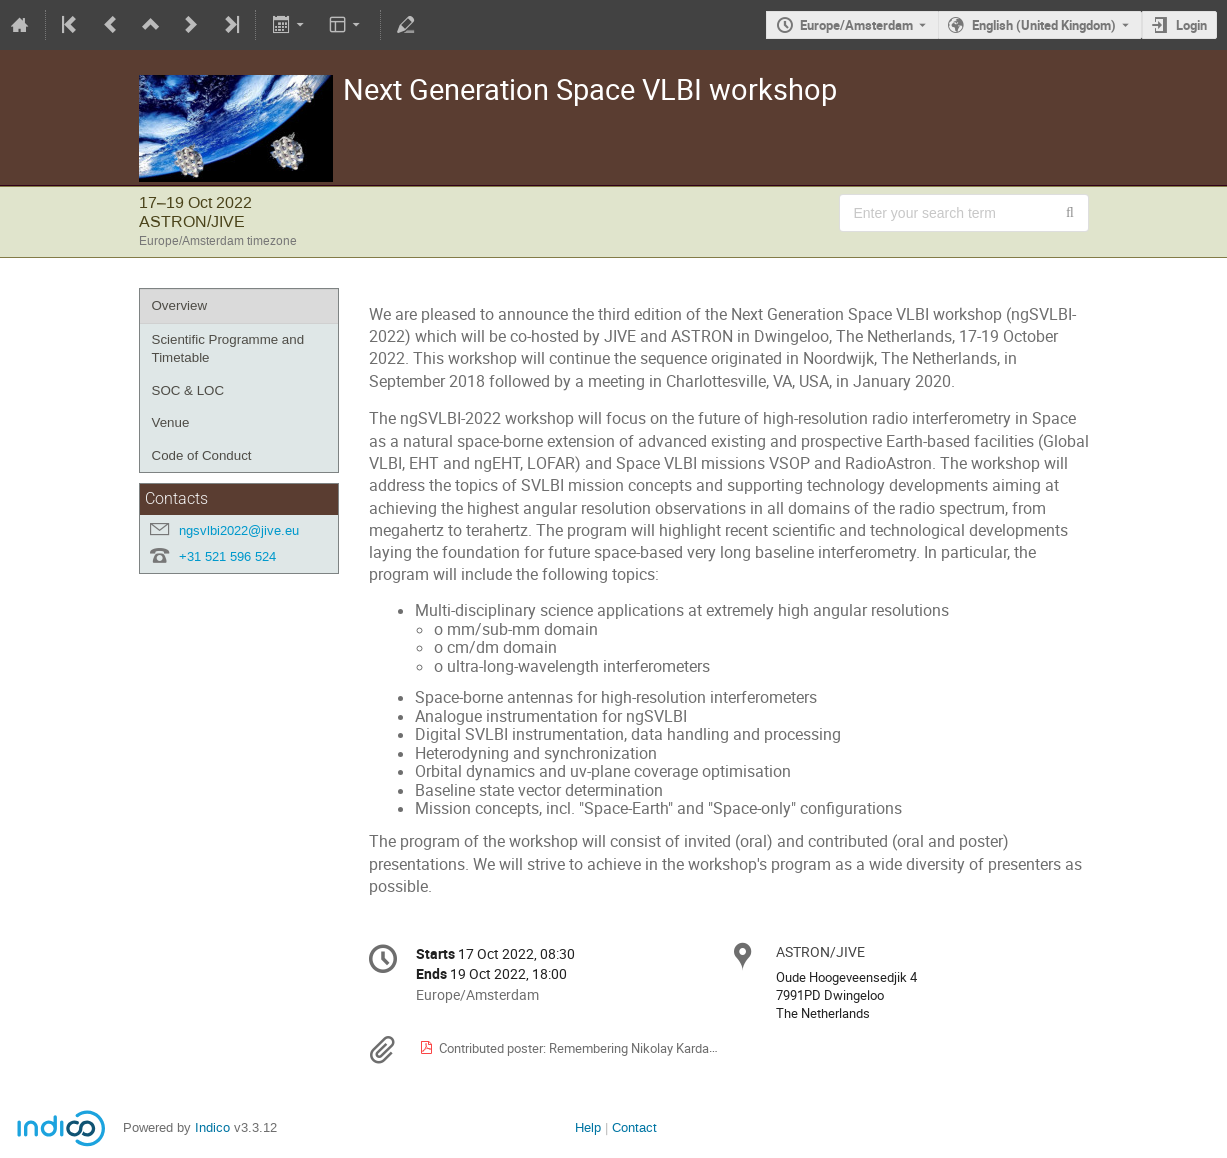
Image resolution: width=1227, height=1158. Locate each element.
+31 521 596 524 (227, 556)
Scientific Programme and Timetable (228, 349)
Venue (171, 422)
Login (1191, 25)
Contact (634, 1127)
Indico (212, 1127)
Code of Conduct (202, 455)
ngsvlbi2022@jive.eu (239, 530)
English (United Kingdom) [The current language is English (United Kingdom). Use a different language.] (1044, 25)
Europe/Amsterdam (856, 25)
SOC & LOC (188, 390)
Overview (180, 305)
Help (588, 1127)
